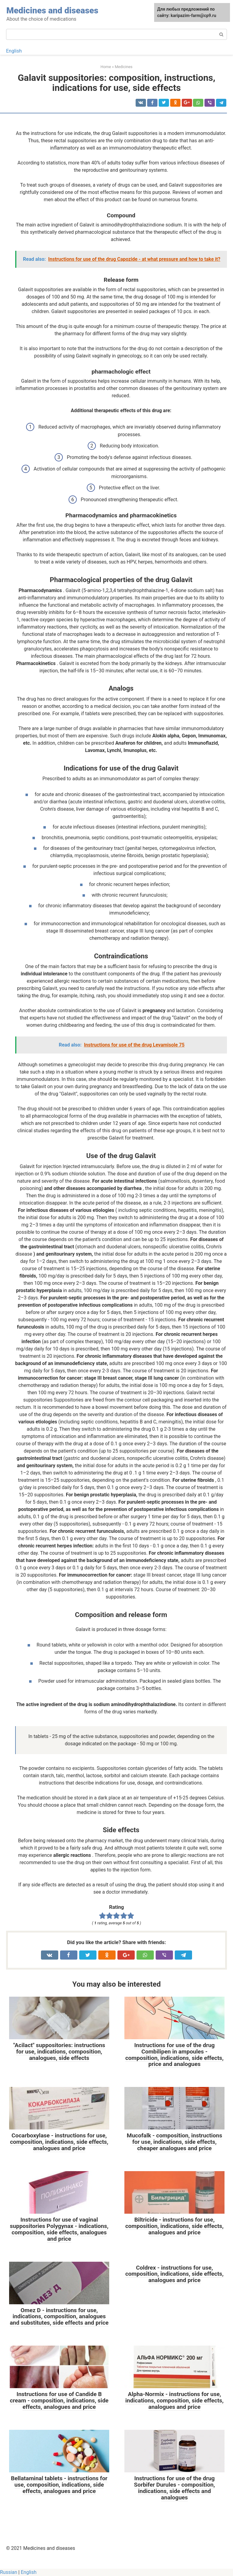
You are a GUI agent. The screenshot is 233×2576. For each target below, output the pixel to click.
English (14, 51)
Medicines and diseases (52, 10)
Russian (8, 2572)
